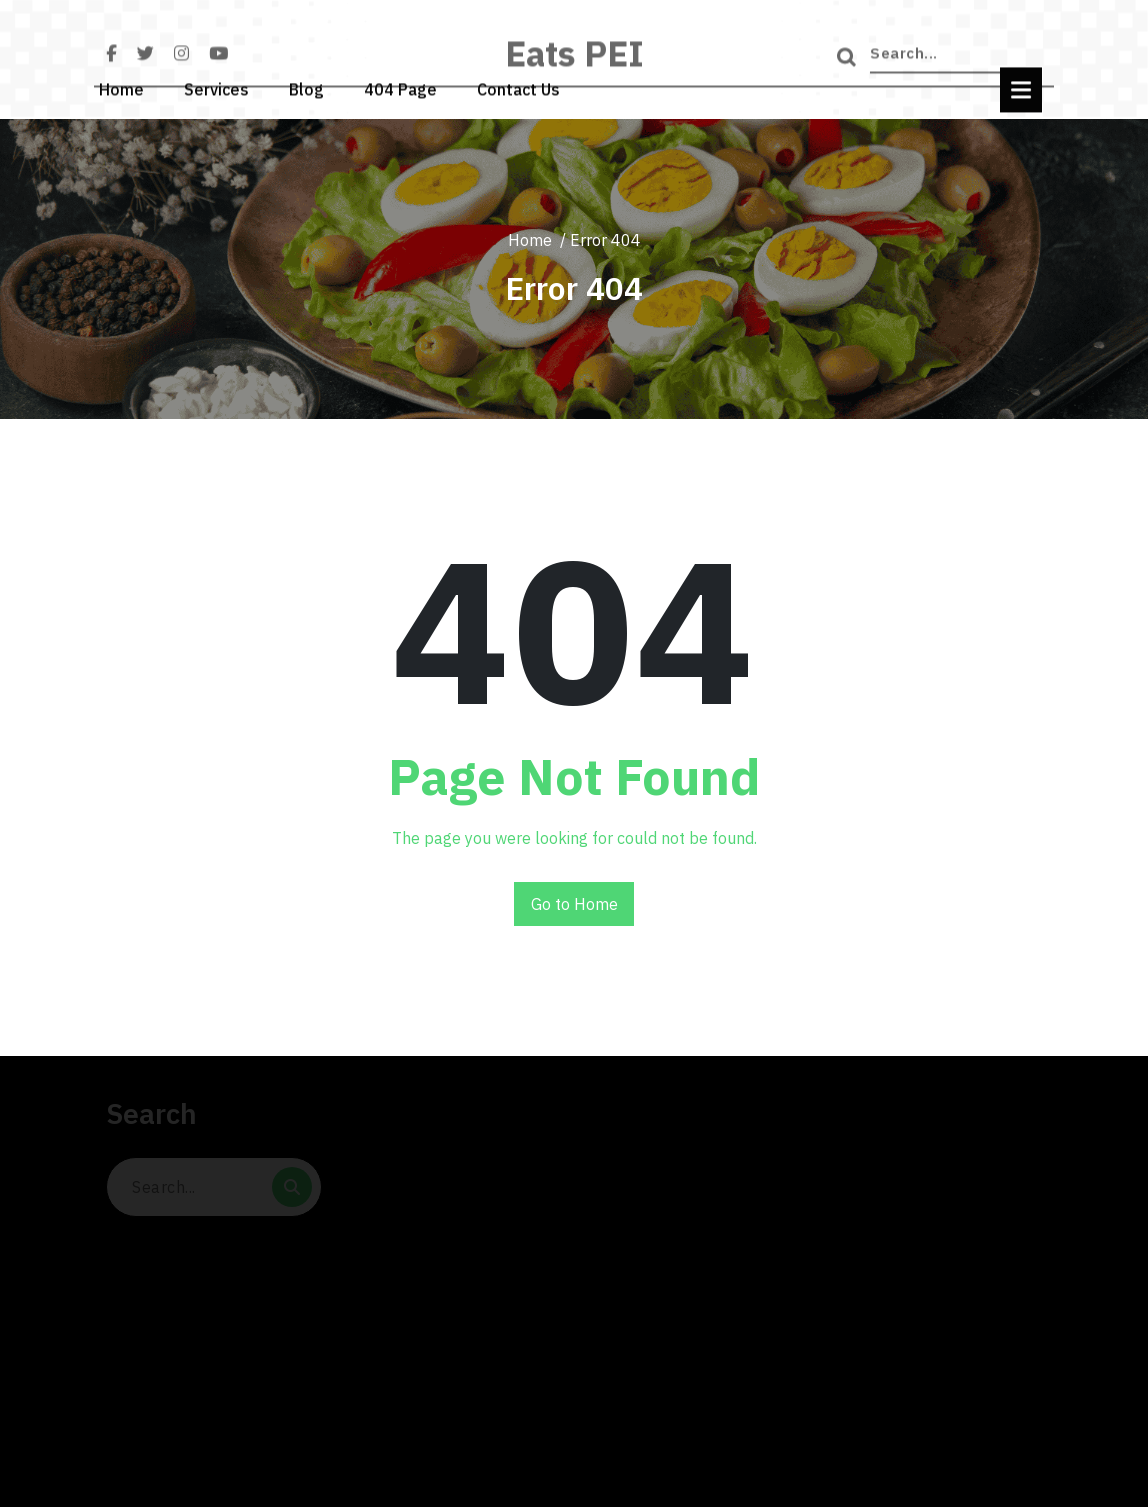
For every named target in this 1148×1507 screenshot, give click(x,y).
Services (216, 83)
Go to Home (574, 904)
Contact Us (518, 83)
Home (121, 83)
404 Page (400, 83)
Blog (306, 83)
